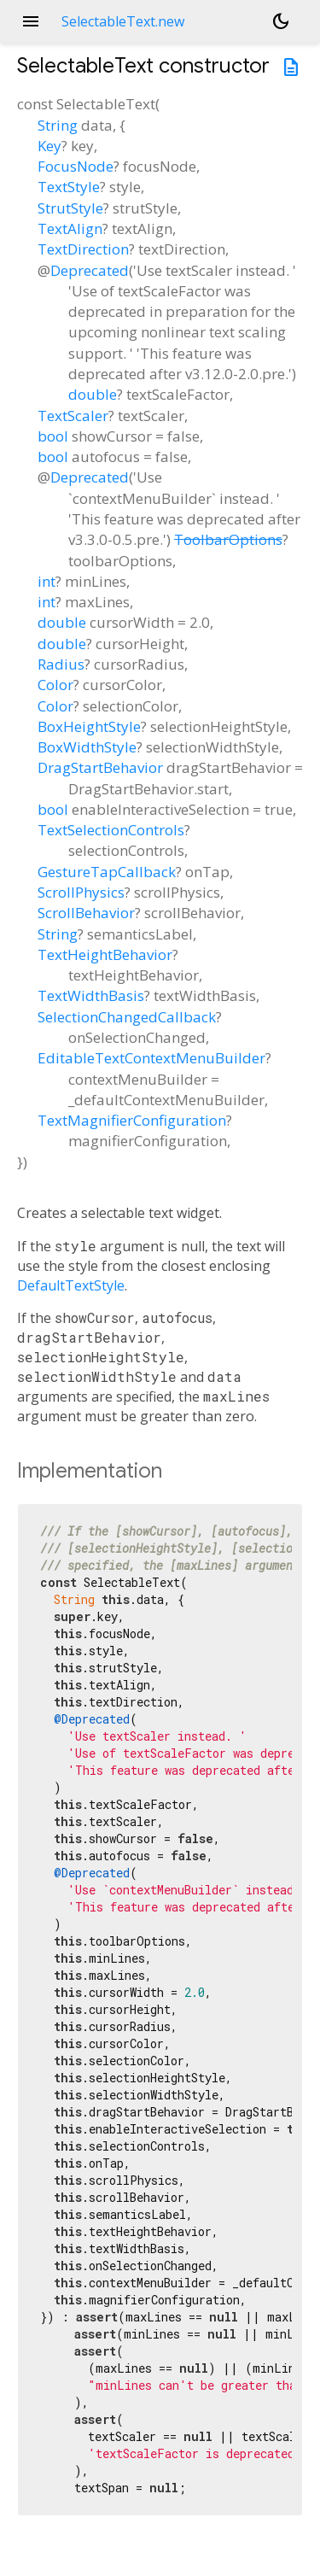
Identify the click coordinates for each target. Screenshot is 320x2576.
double (92, 394)
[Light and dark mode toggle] (280, 21)
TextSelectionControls (111, 830)
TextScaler (73, 415)
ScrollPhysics (81, 892)
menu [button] (30, 21)
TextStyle (69, 186)
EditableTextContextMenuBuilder (151, 1058)
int (46, 581)
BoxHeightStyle (89, 726)
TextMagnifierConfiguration (132, 1120)
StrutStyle (70, 208)
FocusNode (75, 166)
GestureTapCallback (107, 871)
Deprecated (89, 270)
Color (55, 684)
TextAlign (70, 228)
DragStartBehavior (100, 767)
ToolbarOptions (228, 539)
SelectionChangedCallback (127, 1017)
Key (49, 145)
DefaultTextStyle (71, 1285)
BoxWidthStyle (87, 747)
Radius (61, 664)
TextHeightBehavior (105, 954)
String (58, 125)
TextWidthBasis (91, 995)
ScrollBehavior (86, 912)
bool (53, 436)
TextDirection (83, 249)
